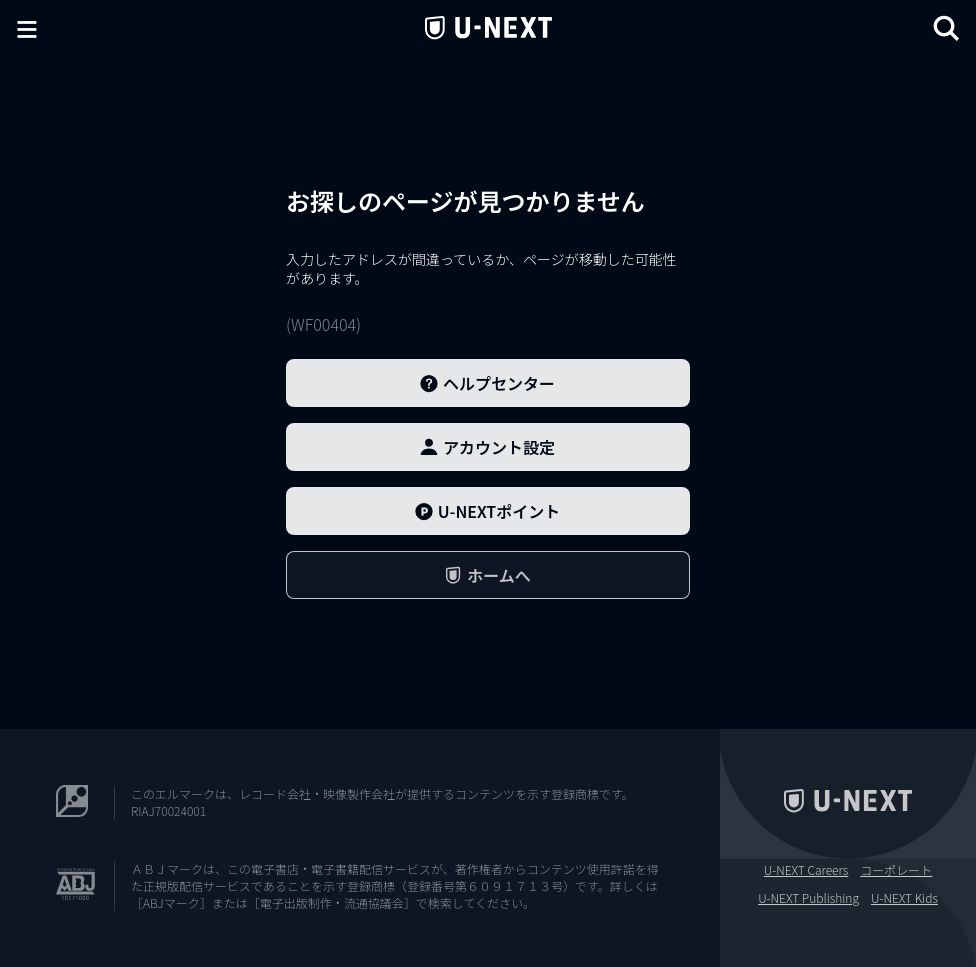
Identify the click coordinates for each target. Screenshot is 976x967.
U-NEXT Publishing (808, 898)
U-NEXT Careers (806, 870)
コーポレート (896, 870)
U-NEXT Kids (904, 898)
